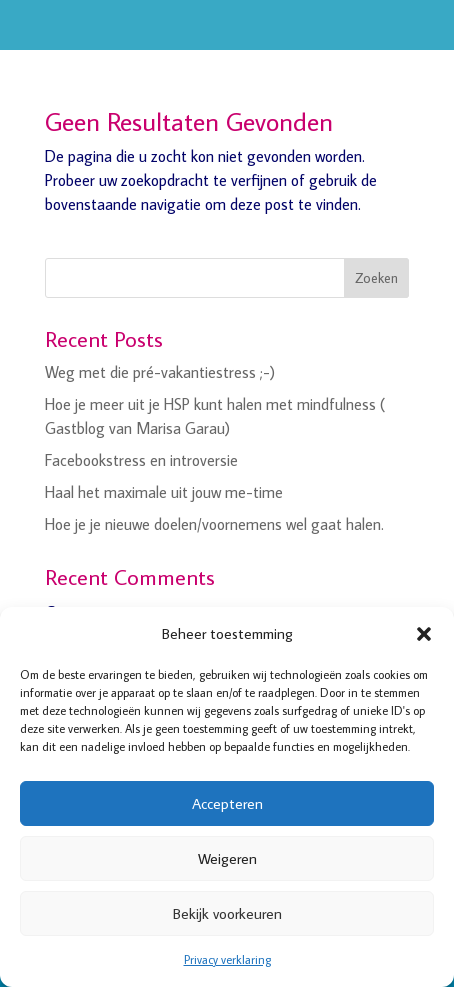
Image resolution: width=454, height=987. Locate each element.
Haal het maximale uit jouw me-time (164, 492)
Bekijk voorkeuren (227, 913)
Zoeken (376, 278)
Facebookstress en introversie (141, 460)
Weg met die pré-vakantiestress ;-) (160, 372)
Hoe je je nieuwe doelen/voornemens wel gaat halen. (214, 524)
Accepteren (227, 803)
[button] (424, 634)
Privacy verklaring (227, 959)
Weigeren (227, 858)
